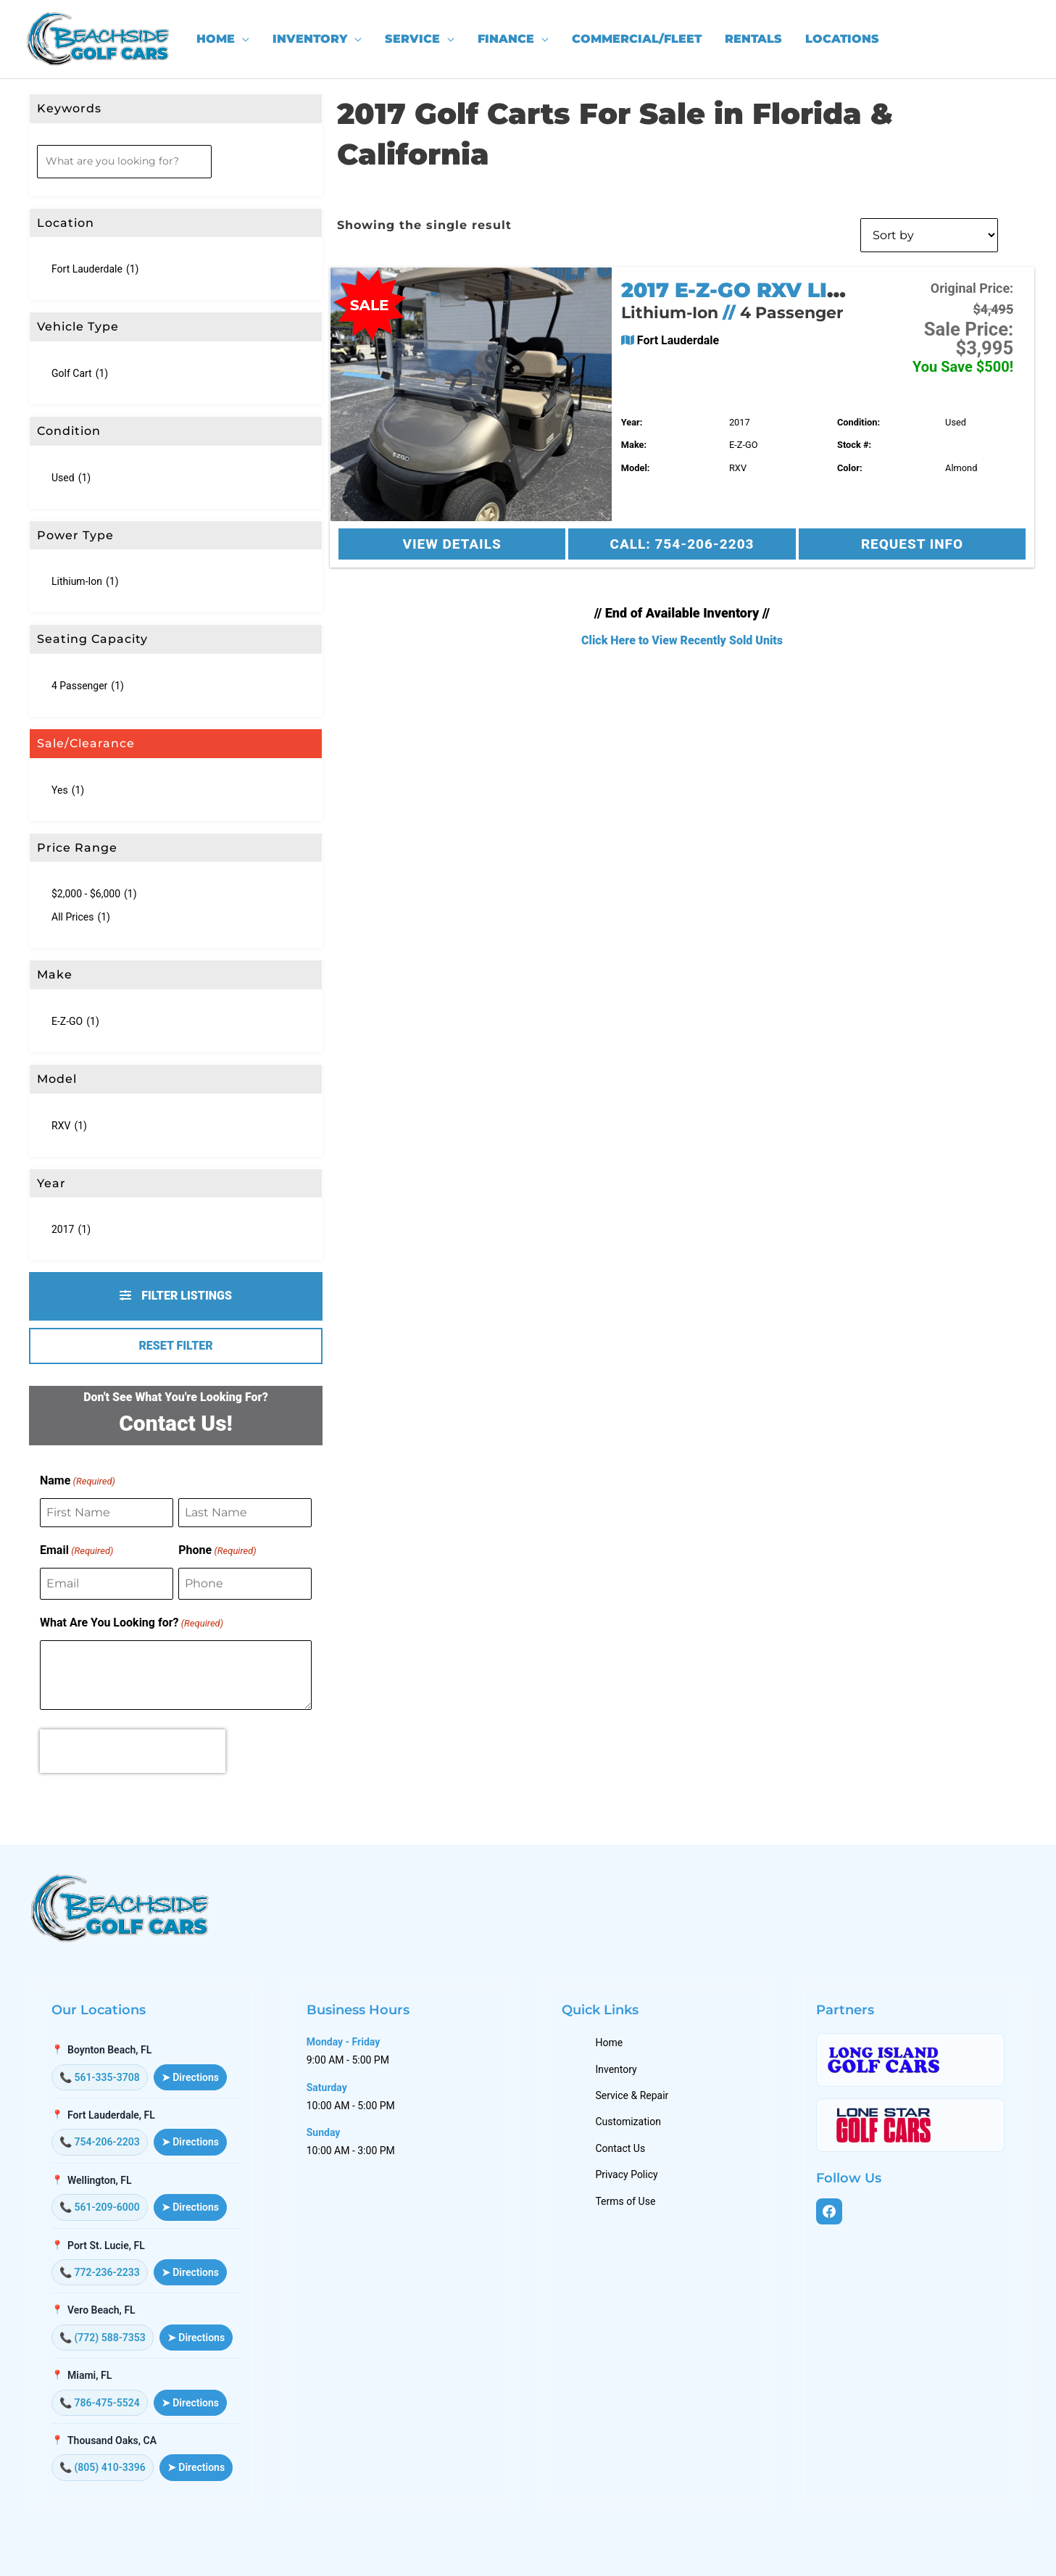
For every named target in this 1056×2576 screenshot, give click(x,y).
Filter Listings (176, 1295)
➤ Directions (190, 2077)
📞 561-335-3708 (99, 2077)
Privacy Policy (627, 2174)
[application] (242, 39)
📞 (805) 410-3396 (102, 2467)
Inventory (617, 2069)
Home (610, 2042)
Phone (217, 1551)
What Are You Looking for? (131, 1623)
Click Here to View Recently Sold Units (682, 640)
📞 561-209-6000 (99, 2207)
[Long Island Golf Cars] (910, 2060)
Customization (629, 2121)
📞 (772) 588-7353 (102, 2337)
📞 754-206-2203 (99, 2142)
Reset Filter (175, 1346)
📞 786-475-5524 (99, 2403)
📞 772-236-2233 (99, 2272)
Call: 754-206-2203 (682, 544)
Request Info (912, 544)
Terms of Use (626, 2201)
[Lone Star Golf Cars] (910, 2125)
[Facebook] (829, 2211)
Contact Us (621, 2148)
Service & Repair (633, 2095)
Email (76, 1551)
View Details (452, 544)
